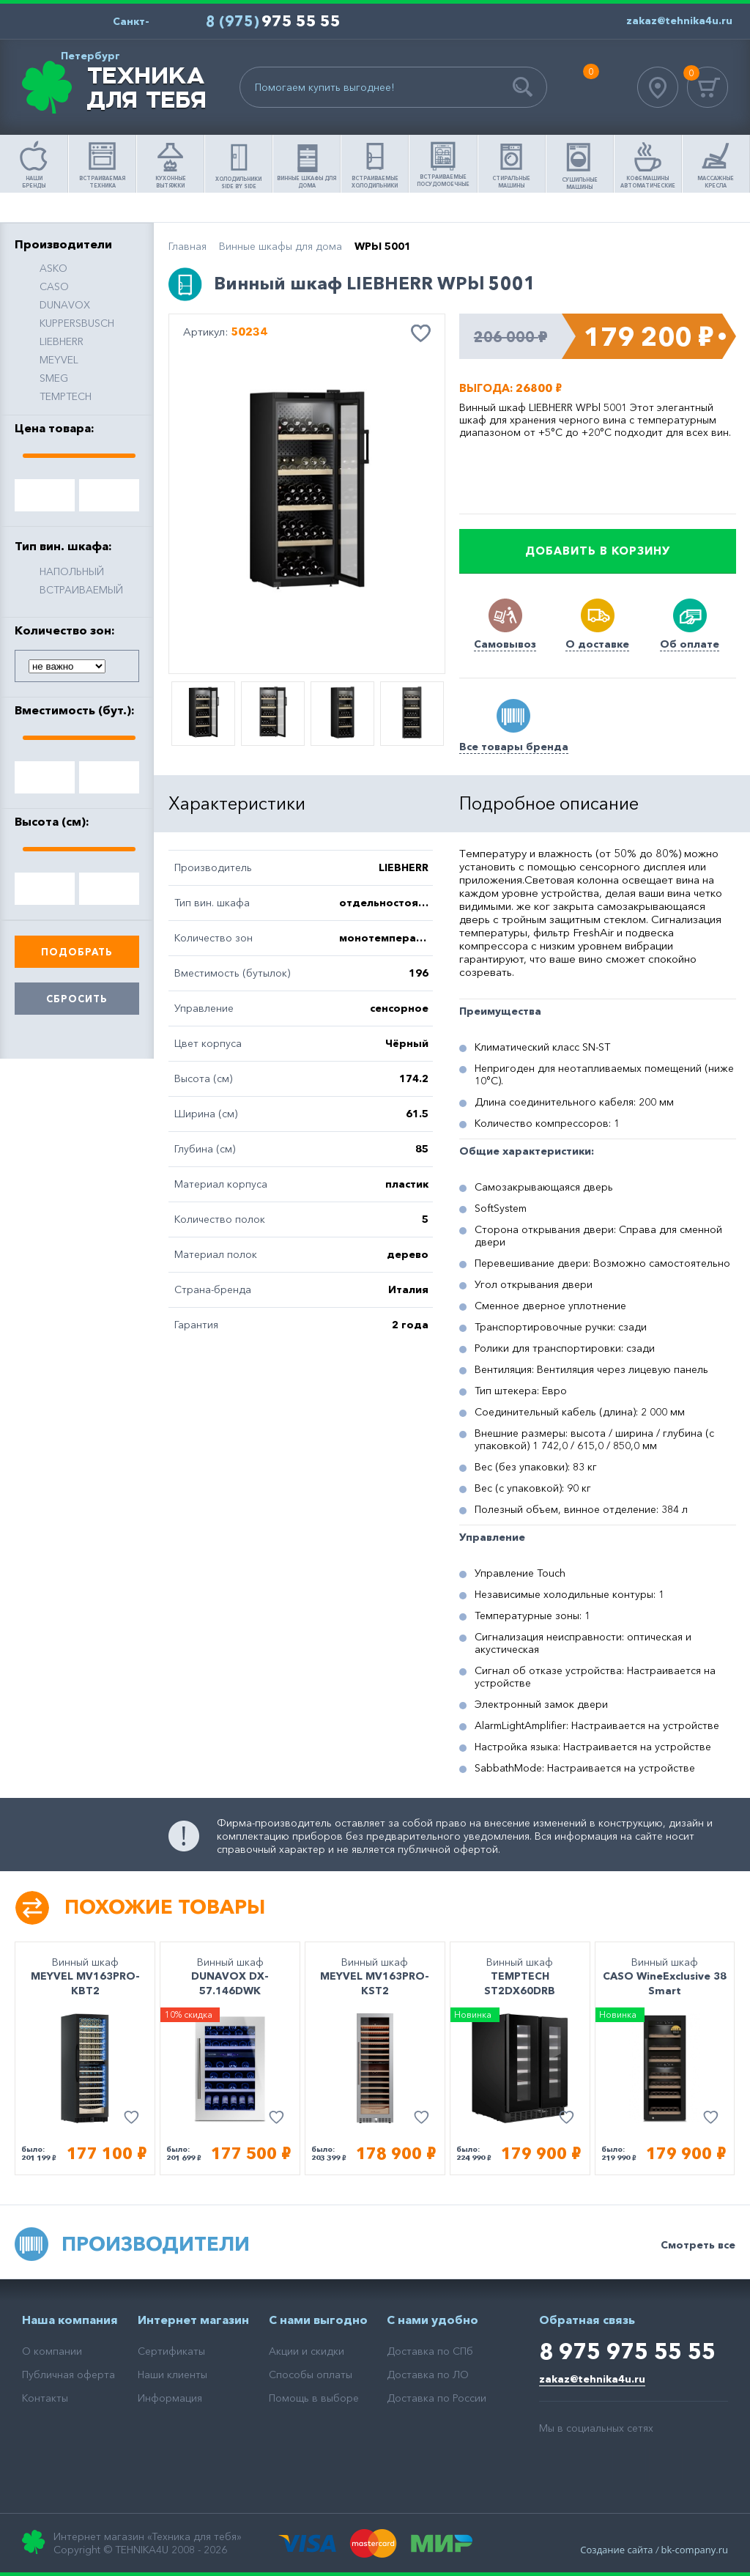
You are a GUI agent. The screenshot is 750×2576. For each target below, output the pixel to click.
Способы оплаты (310, 2374)
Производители (156, 2244)
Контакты (45, 2398)
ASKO (53, 268)
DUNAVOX (65, 304)
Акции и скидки (306, 2351)
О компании (52, 2351)
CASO (54, 286)
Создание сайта (616, 2549)
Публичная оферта (68, 2374)
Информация (170, 2398)
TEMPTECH (66, 396)
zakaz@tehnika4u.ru (592, 2379)
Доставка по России (436, 2398)
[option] (307, 494)
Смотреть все (698, 2244)
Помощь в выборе (314, 2398)
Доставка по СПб (430, 2351)
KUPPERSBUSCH (77, 323)
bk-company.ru (694, 2549)
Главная (187, 246)
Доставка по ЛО (428, 2374)
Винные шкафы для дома (280, 246)
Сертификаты (171, 2351)
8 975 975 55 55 (627, 2351)
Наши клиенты (172, 2374)
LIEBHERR (61, 341)
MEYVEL (59, 359)
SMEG (54, 378)
